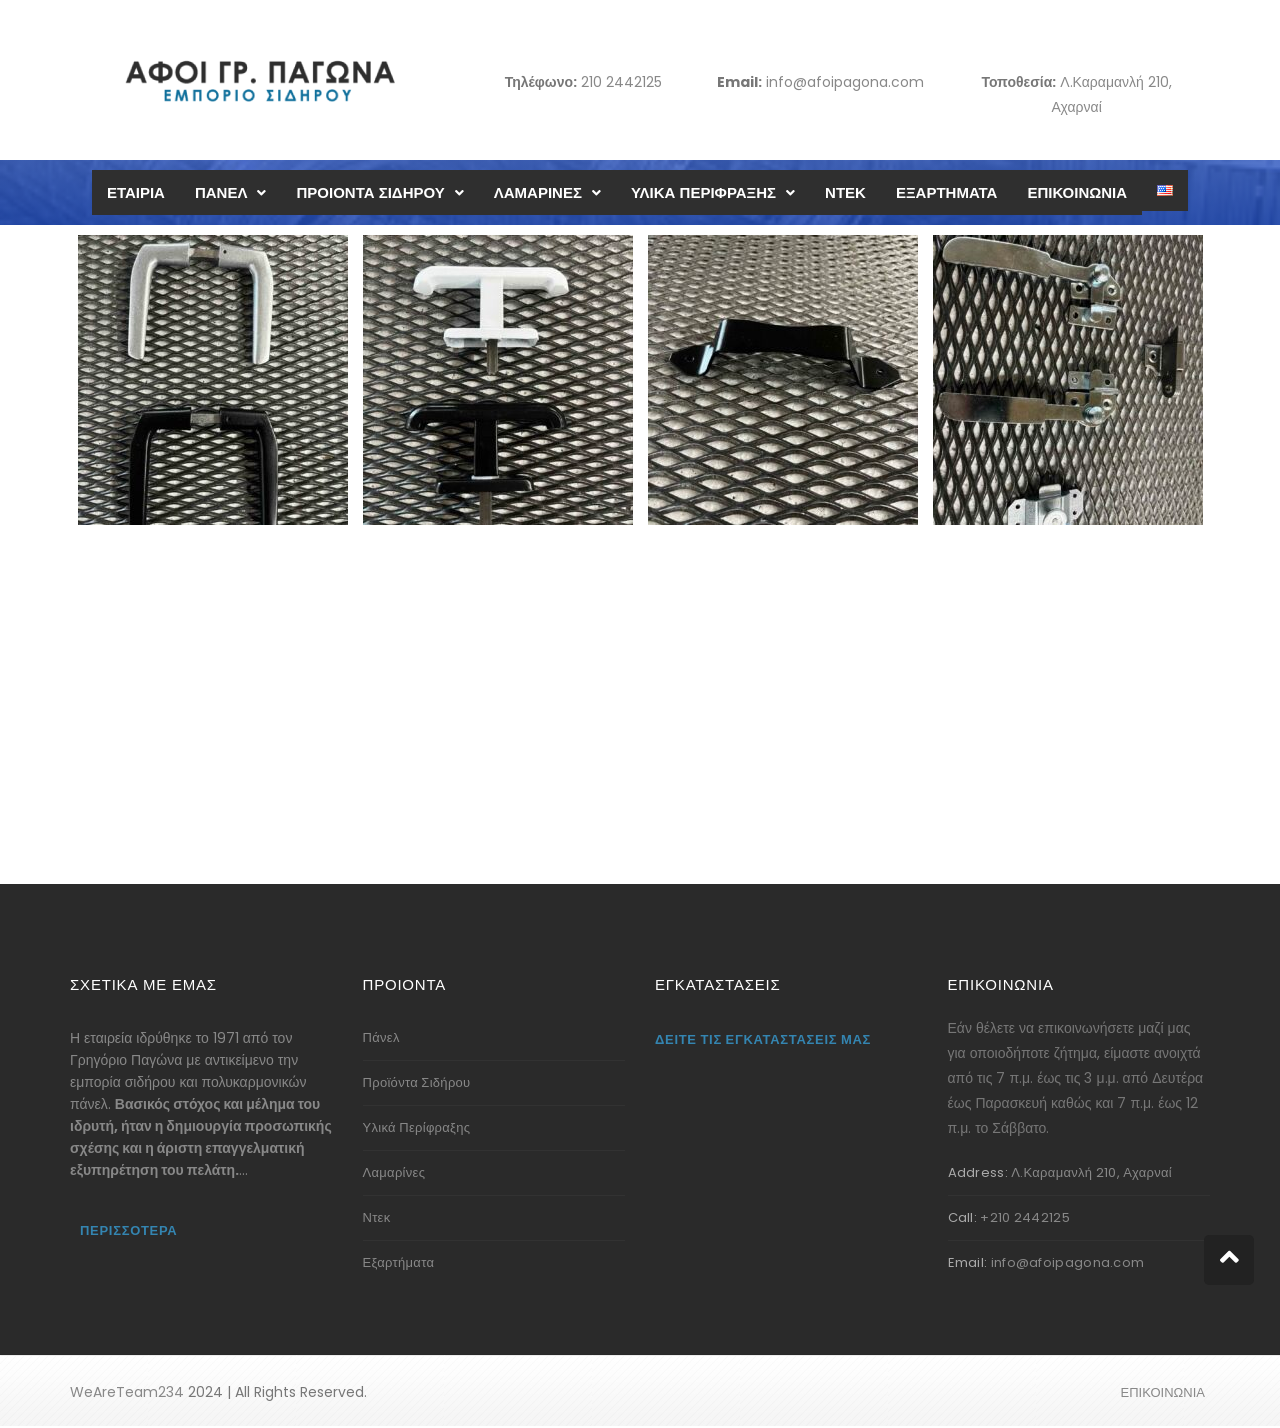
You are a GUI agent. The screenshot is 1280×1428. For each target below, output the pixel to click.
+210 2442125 (1025, 1217)
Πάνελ (381, 1037)
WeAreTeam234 (127, 1392)
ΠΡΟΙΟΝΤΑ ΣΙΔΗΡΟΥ (379, 192)
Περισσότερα (128, 1230)
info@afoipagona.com (845, 82)
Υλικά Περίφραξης (417, 1127)
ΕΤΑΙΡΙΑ (136, 192)
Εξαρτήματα (399, 1262)
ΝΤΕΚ (845, 192)
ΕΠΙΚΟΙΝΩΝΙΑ (1077, 192)
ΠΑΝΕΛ (231, 192)
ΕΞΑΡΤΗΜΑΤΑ (946, 192)
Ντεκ (377, 1217)
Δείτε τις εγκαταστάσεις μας (763, 1039)
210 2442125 (621, 82)
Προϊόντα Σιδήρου (417, 1082)
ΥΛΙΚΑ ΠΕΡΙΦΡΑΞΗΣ (713, 192)
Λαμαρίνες (394, 1172)
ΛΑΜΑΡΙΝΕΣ (547, 192)
